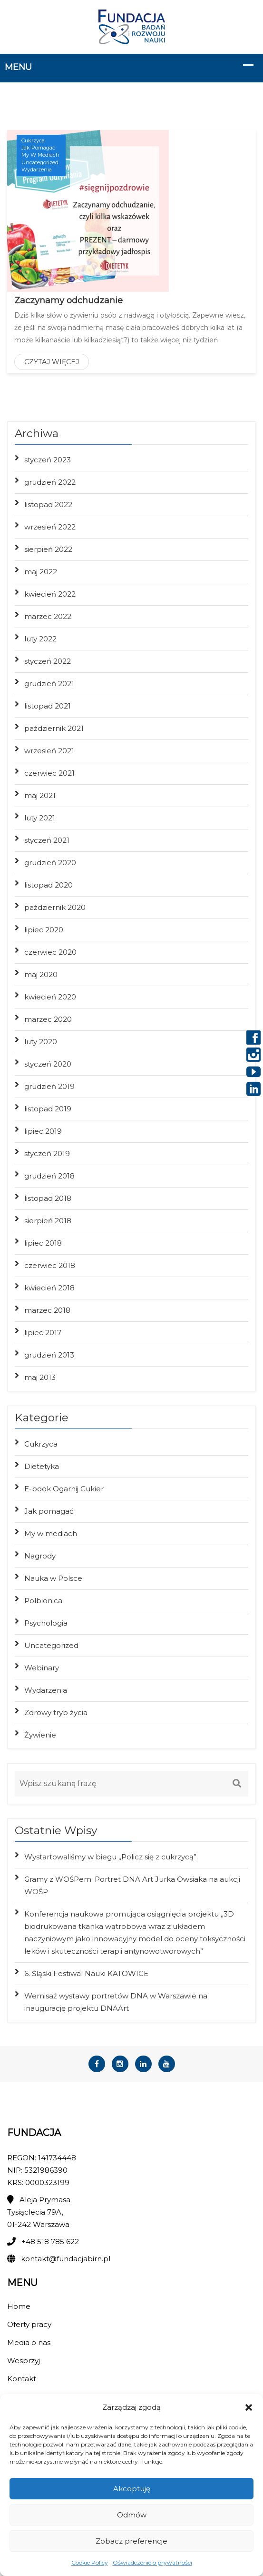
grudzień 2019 (49, 1086)
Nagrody (40, 1555)
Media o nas (28, 2342)
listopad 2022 (48, 504)
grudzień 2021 (49, 683)
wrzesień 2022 (50, 526)
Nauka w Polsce (53, 1578)
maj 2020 (41, 974)
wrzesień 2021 (49, 750)
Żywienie (40, 1734)
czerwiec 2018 (49, 1265)
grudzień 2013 (49, 1354)
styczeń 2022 (47, 661)
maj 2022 (40, 571)
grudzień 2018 (49, 1175)
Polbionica (43, 1600)
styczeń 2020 (47, 1063)
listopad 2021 (47, 705)
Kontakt (21, 2378)
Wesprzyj (23, 2360)
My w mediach (40, 154)
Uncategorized (39, 162)
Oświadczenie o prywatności (152, 2562)
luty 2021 (39, 817)
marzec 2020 (48, 1019)
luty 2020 (40, 1041)
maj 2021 (40, 795)
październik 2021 (54, 728)
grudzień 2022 (50, 482)
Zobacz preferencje (131, 2541)
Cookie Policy (89, 2562)
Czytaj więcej (51, 362)
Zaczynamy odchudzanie (68, 300)
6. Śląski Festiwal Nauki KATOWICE (86, 1973)
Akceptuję (131, 2488)
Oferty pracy (29, 2324)
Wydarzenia (36, 169)
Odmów (131, 2514)
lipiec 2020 (43, 929)
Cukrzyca (33, 140)
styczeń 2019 (47, 1153)
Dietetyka (41, 1466)
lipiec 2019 (43, 1131)
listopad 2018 (47, 1198)
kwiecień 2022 (50, 594)
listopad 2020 (48, 884)
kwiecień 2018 (49, 1287)
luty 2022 (40, 638)
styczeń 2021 (46, 840)
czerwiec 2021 (49, 773)
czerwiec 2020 (50, 952)
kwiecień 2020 (50, 996)
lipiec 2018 (43, 1243)
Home (18, 2306)
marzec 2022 (47, 616)
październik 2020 (55, 907)
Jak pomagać (38, 147)
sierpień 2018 (47, 1220)
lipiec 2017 (42, 1332)
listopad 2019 (47, 1108)
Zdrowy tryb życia (56, 1712)
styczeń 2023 (47, 459)
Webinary (41, 1667)
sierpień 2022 (48, 549)
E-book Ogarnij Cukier (64, 1488)
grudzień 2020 (50, 862)
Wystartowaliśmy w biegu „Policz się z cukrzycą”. (111, 1856)
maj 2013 (40, 1377)
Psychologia (46, 1622)
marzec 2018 (47, 1310)
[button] (248, 2407)
